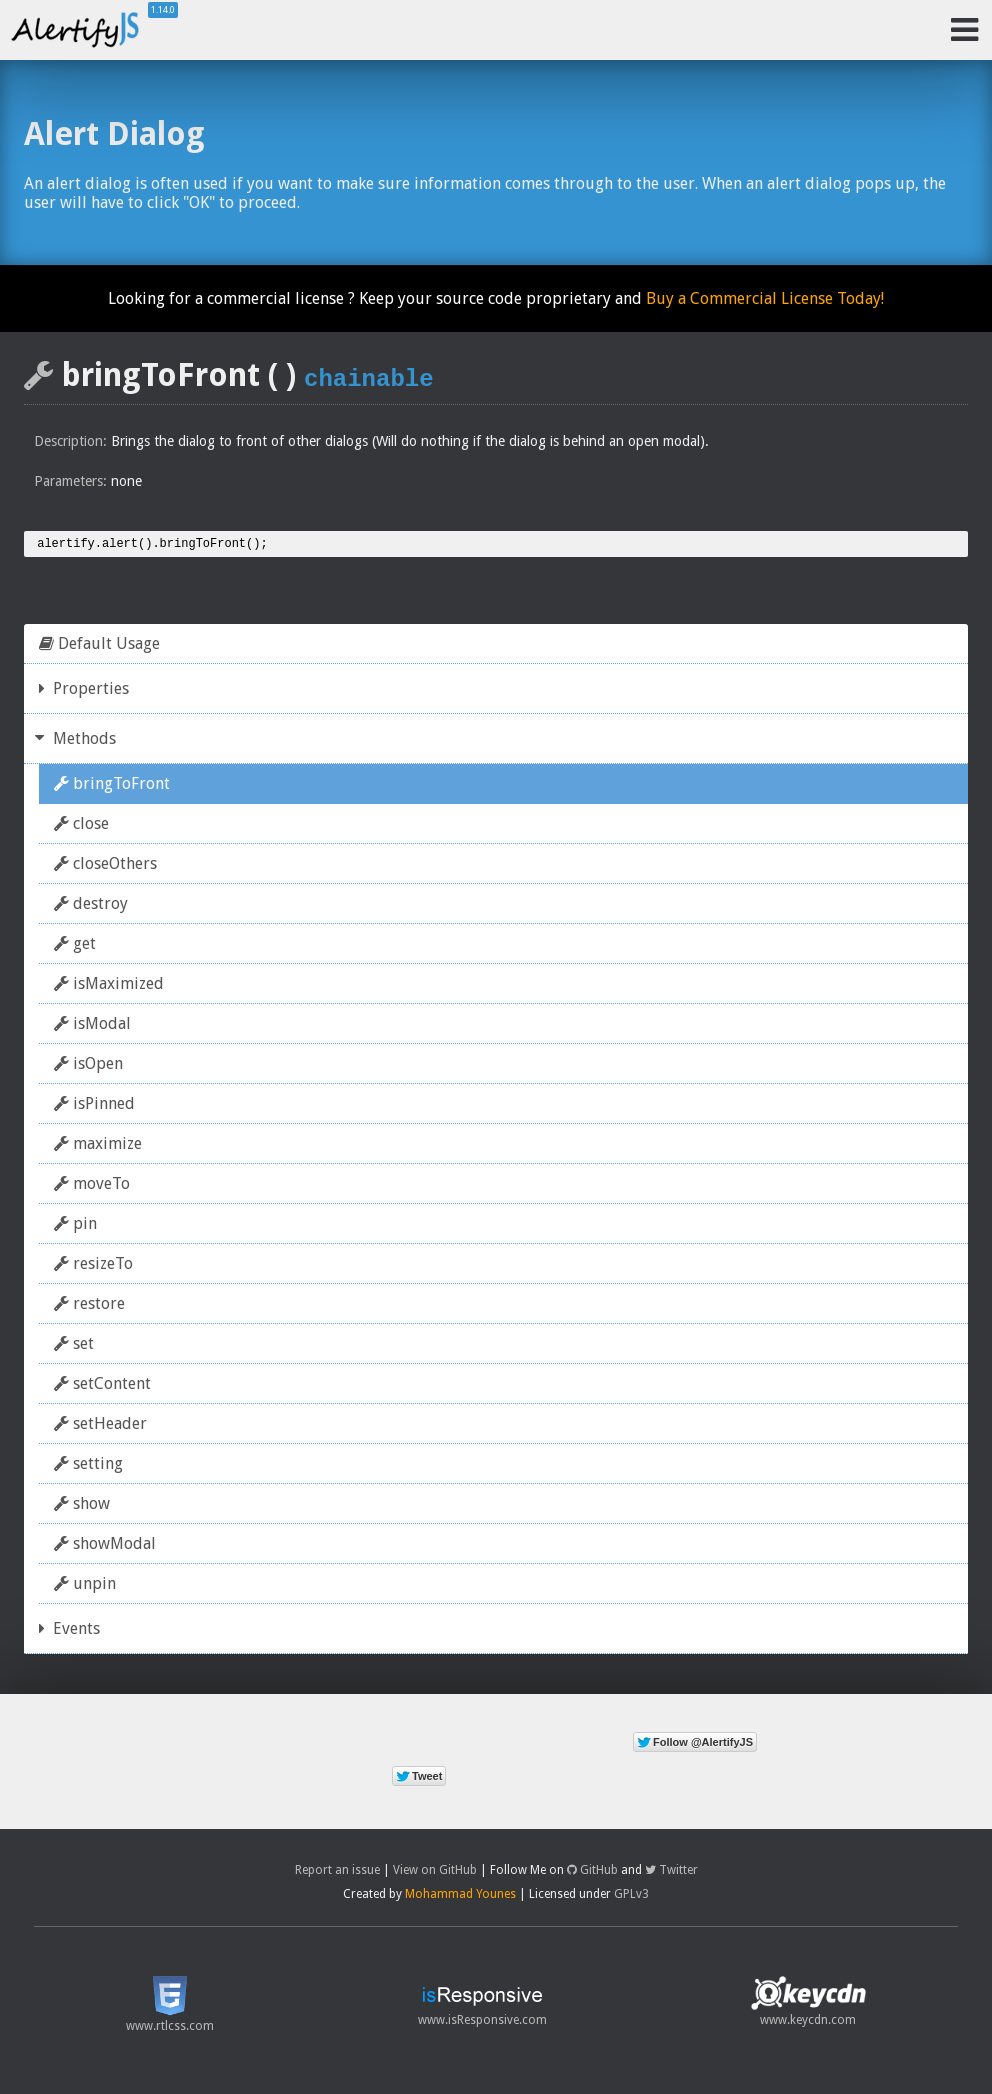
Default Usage (99, 646)
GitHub (592, 1873)
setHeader (100, 1426)
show (82, 1506)
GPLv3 (631, 1897)
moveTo (92, 1186)
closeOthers (105, 866)
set (74, 1346)
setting (88, 1466)
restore (89, 1306)
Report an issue (337, 1873)
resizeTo (93, 1266)
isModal (92, 1026)
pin (75, 1226)
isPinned (94, 1106)
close (81, 826)
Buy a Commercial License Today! (765, 298)
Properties (84, 691)
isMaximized (109, 986)
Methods (77, 741)
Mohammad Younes (460, 1897)
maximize (98, 1146)
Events (69, 1631)
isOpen (88, 1066)
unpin (85, 1586)
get (75, 946)
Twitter (671, 1873)
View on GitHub (435, 1873)
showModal (105, 1546)
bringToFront (112, 786)
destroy (91, 906)
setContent (102, 1386)
